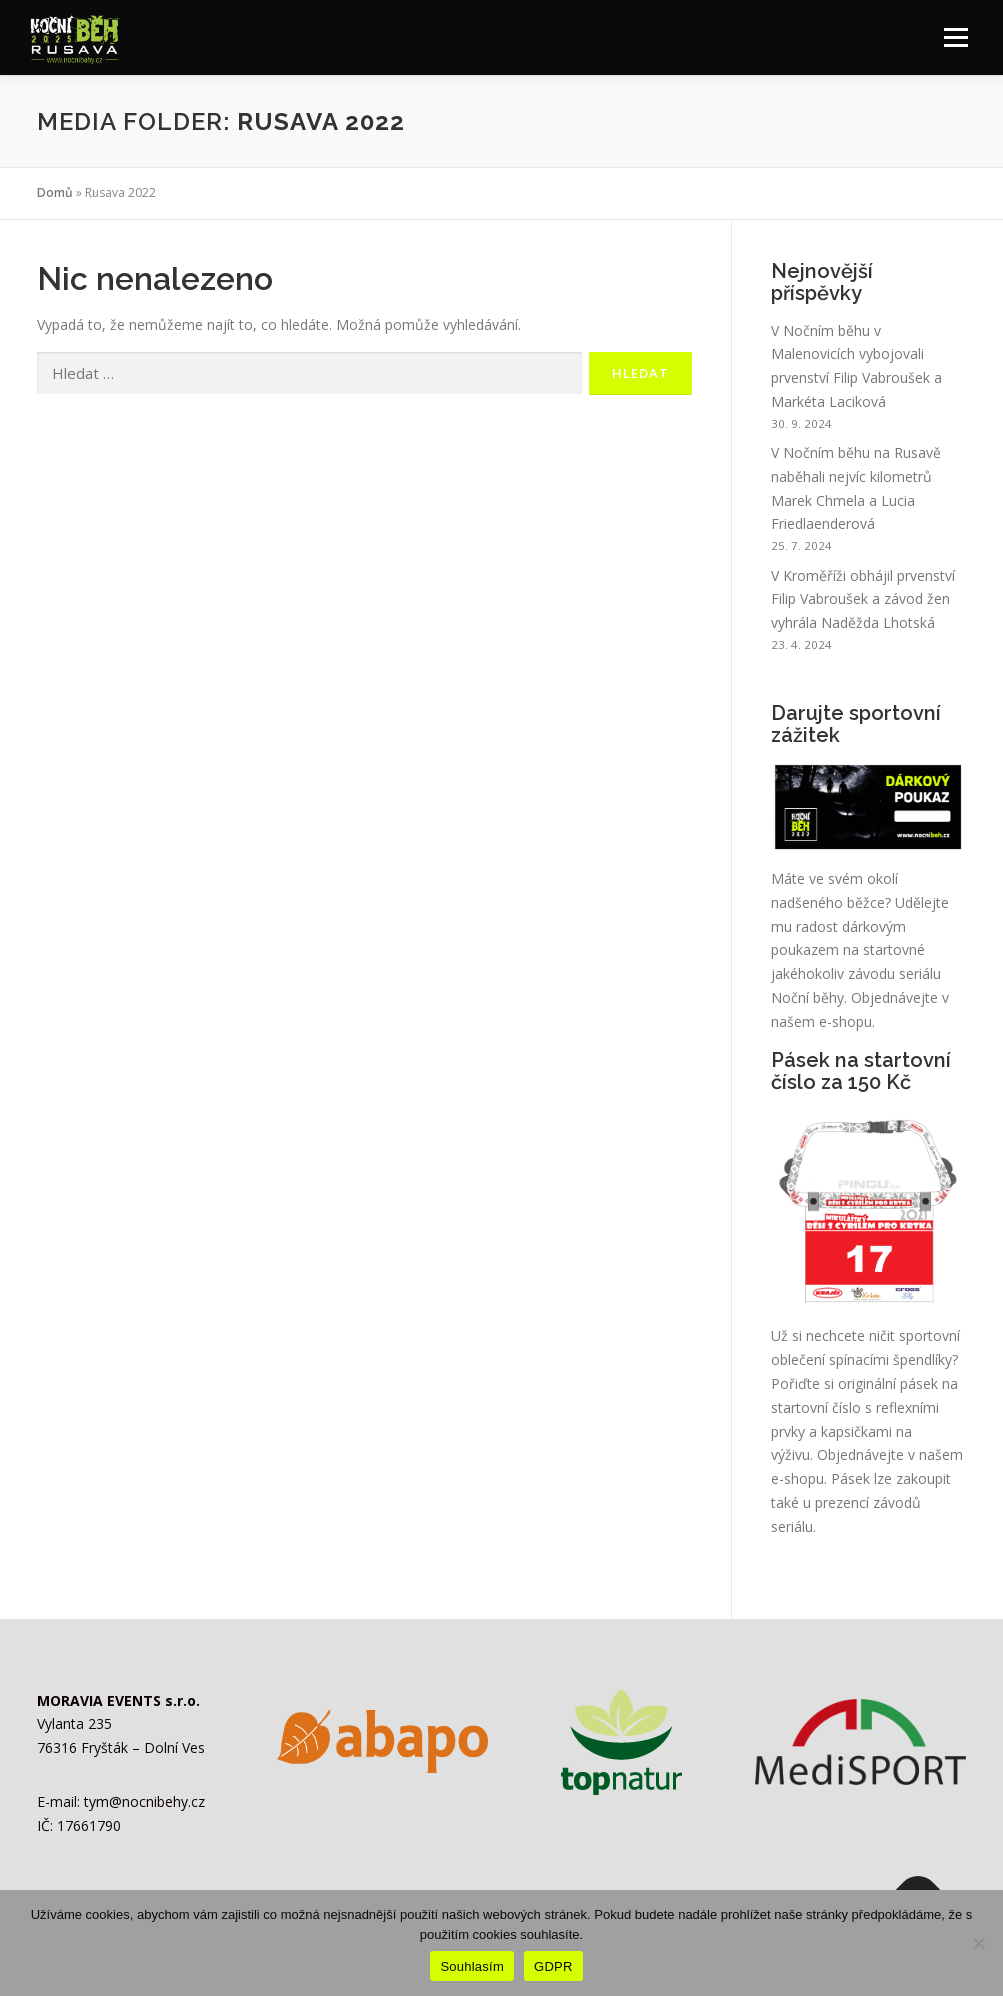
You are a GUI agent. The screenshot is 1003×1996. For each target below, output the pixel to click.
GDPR (553, 1966)
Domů (55, 192)
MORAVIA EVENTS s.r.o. (118, 1700)
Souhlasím (472, 1966)
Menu (955, 37)
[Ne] (978, 1943)
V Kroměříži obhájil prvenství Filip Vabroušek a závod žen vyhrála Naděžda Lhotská (863, 599)
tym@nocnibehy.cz (144, 1801)
